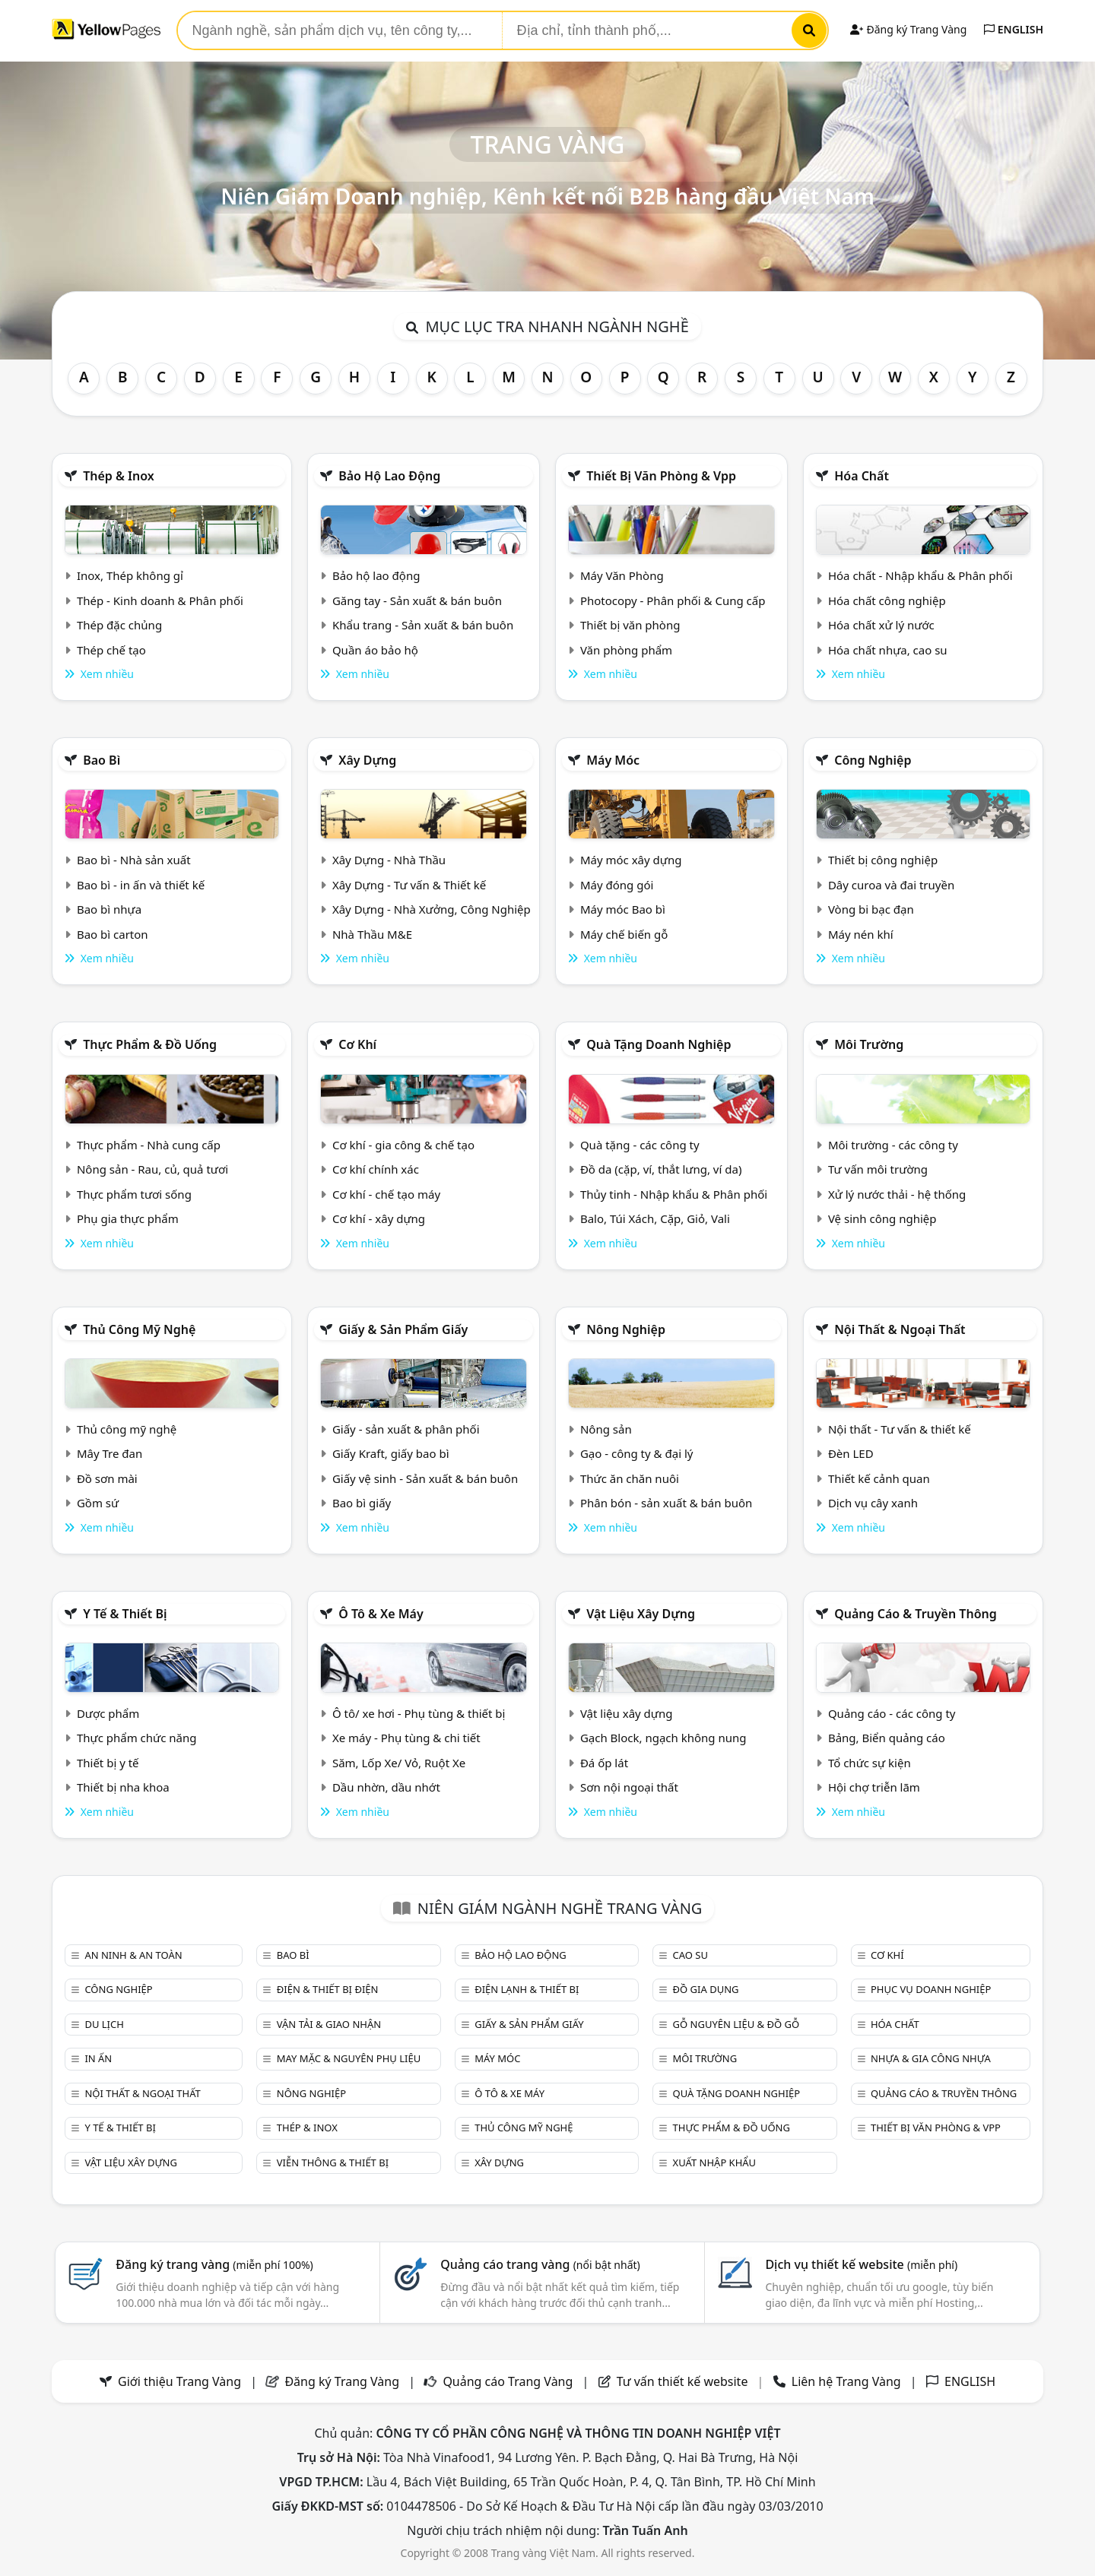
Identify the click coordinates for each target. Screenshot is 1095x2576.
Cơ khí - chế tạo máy (386, 1194)
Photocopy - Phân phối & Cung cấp (673, 600)
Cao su (690, 1955)
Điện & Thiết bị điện (328, 1989)
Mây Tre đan (109, 1453)
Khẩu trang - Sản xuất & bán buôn (422, 624)
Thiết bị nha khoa (123, 1787)
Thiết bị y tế (108, 1762)
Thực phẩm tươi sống (134, 1194)
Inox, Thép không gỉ (130, 575)
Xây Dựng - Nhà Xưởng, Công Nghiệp (431, 909)
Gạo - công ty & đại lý (637, 1453)
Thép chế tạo (111, 649)
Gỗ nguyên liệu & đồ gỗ (736, 2024)
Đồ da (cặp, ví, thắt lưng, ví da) (660, 1169)
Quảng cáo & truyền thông (915, 1613)
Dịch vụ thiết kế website (861, 2264)
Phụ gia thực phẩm (128, 1218)
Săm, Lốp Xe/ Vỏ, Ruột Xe (398, 1762)
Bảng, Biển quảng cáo (886, 1737)
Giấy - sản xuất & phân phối (406, 1429)
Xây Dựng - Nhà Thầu (389, 859)
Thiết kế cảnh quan (879, 1478)
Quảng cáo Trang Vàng (508, 2381)
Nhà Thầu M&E (372, 934)
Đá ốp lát (604, 1762)
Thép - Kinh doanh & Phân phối (160, 600)
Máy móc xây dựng (631, 859)
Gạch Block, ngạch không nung (663, 1737)
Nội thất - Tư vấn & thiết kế (899, 1429)
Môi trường (868, 1044)
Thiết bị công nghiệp (883, 859)
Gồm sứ (98, 1502)
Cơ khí (357, 1044)
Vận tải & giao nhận (329, 2024)
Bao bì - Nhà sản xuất (134, 859)
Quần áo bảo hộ (375, 649)
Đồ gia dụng (706, 1989)
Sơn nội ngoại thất (629, 1787)
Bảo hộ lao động (389, 475)
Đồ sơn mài (107, 1478)
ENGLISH (1013, 29)
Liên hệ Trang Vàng (846, 2381)
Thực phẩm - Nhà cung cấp (149, 1144)
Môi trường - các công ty (893, 1144)
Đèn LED (851, 1453)
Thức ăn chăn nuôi (629, 1478)
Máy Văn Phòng (622, 575)
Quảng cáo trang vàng (540, 2264)
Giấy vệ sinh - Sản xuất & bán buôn (425, 1478)
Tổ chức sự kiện (869, 1762)
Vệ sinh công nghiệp (882, 1218)
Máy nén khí (860, 934)
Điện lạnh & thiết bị (526, 1989)
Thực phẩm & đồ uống (150, 1044)
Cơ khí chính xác (375, 1169)
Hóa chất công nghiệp (887, 600)
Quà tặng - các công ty (640, 1144)
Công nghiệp (872, 760)
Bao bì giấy (361, 1502)
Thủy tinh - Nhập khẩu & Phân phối (673, 1194)
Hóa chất (861, 475)
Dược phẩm (108, 1713)
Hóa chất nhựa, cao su (887, 649)
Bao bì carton (112, 934)
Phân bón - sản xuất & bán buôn (666, 1502)
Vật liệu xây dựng (640, 1613)
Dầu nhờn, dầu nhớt (386, 1787)
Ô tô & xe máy (381, 1613)
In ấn (98, 2058)
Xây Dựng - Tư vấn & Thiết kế (409, 884)
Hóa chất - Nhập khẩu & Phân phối (920, 575)
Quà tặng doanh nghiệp (658, 1044)
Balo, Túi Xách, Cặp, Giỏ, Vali (655, 1218)
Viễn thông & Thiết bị (333, 2162)
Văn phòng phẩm (626, 649)
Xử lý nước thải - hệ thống (897, 1194)
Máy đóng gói (616, 884)
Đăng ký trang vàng (214, 2264)
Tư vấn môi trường (878, 1169)
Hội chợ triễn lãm (874, 1787)
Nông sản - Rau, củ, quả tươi (152, 1169)
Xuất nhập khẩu (715, 2162)
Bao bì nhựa (109, 909)
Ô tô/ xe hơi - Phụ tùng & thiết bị (419, 1713)
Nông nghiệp (625, 1329)
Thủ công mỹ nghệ (139, 1329)
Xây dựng (367, 760)
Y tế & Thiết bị (125, 1613)
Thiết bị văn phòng (630, 624)
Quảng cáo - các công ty (892, 1713)
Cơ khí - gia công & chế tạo (403, 1144)
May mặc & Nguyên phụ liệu (349, 2058)
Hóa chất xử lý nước (881, 624)
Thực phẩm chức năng (137, 1737)
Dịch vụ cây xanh (873, 1502)
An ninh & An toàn (133, 1955)
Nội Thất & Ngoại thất (899, 1329)
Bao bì (101, 760)
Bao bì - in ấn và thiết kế (141, 884)
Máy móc (613, 760)
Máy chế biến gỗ (624, 934)
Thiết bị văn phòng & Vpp (661, 475)
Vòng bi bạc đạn (871, 909)
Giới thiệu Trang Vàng (179, 2381)
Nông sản (606, 1429)
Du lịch (103, 2024)
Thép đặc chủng (119, 624)
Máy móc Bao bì (622, 909)
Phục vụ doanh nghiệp (931, 1989)
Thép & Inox (118, 475)
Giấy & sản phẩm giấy (403, 1329)
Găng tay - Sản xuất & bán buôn (417, 600)
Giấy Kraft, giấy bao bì (390, 1453)
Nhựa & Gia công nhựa (931, 2058)
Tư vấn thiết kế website (684, 2381)
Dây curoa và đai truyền (891, 884)
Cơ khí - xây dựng (378, 1218)
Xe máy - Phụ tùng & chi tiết (406, 1737)
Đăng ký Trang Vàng (908, 29)
